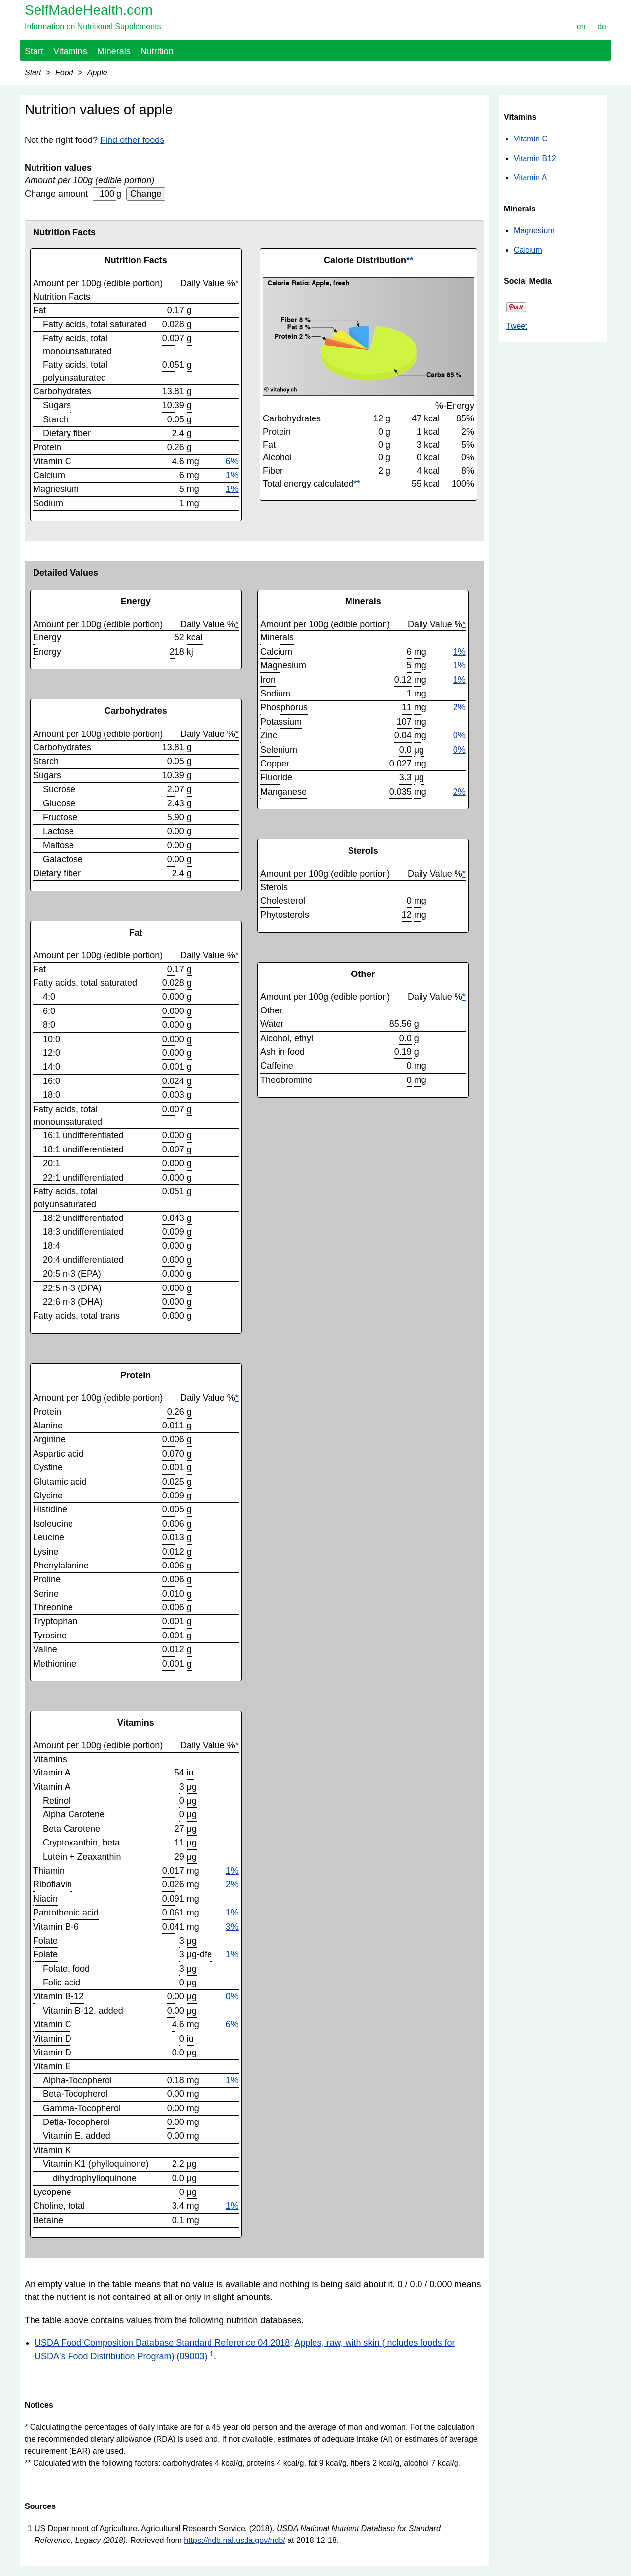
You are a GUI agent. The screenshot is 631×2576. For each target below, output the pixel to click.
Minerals (114, 51)
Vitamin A (530, 178)
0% (232, 1996)
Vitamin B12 (535, 158)
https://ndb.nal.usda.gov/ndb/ (234, 2540)
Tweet (516, 326)
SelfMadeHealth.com (89, 10)
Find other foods (132, 140)
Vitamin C (531, 139)
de (601, 26)
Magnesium (534, 230)
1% (232, 475)
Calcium (528, 250)
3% (232, 1927)
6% (232, 461)
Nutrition (157, 51)
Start (34, 51)
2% (232, 1884)
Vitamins (70, 51)
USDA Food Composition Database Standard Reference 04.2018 (162, 2343)
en (581, 26)
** (409, 260)
